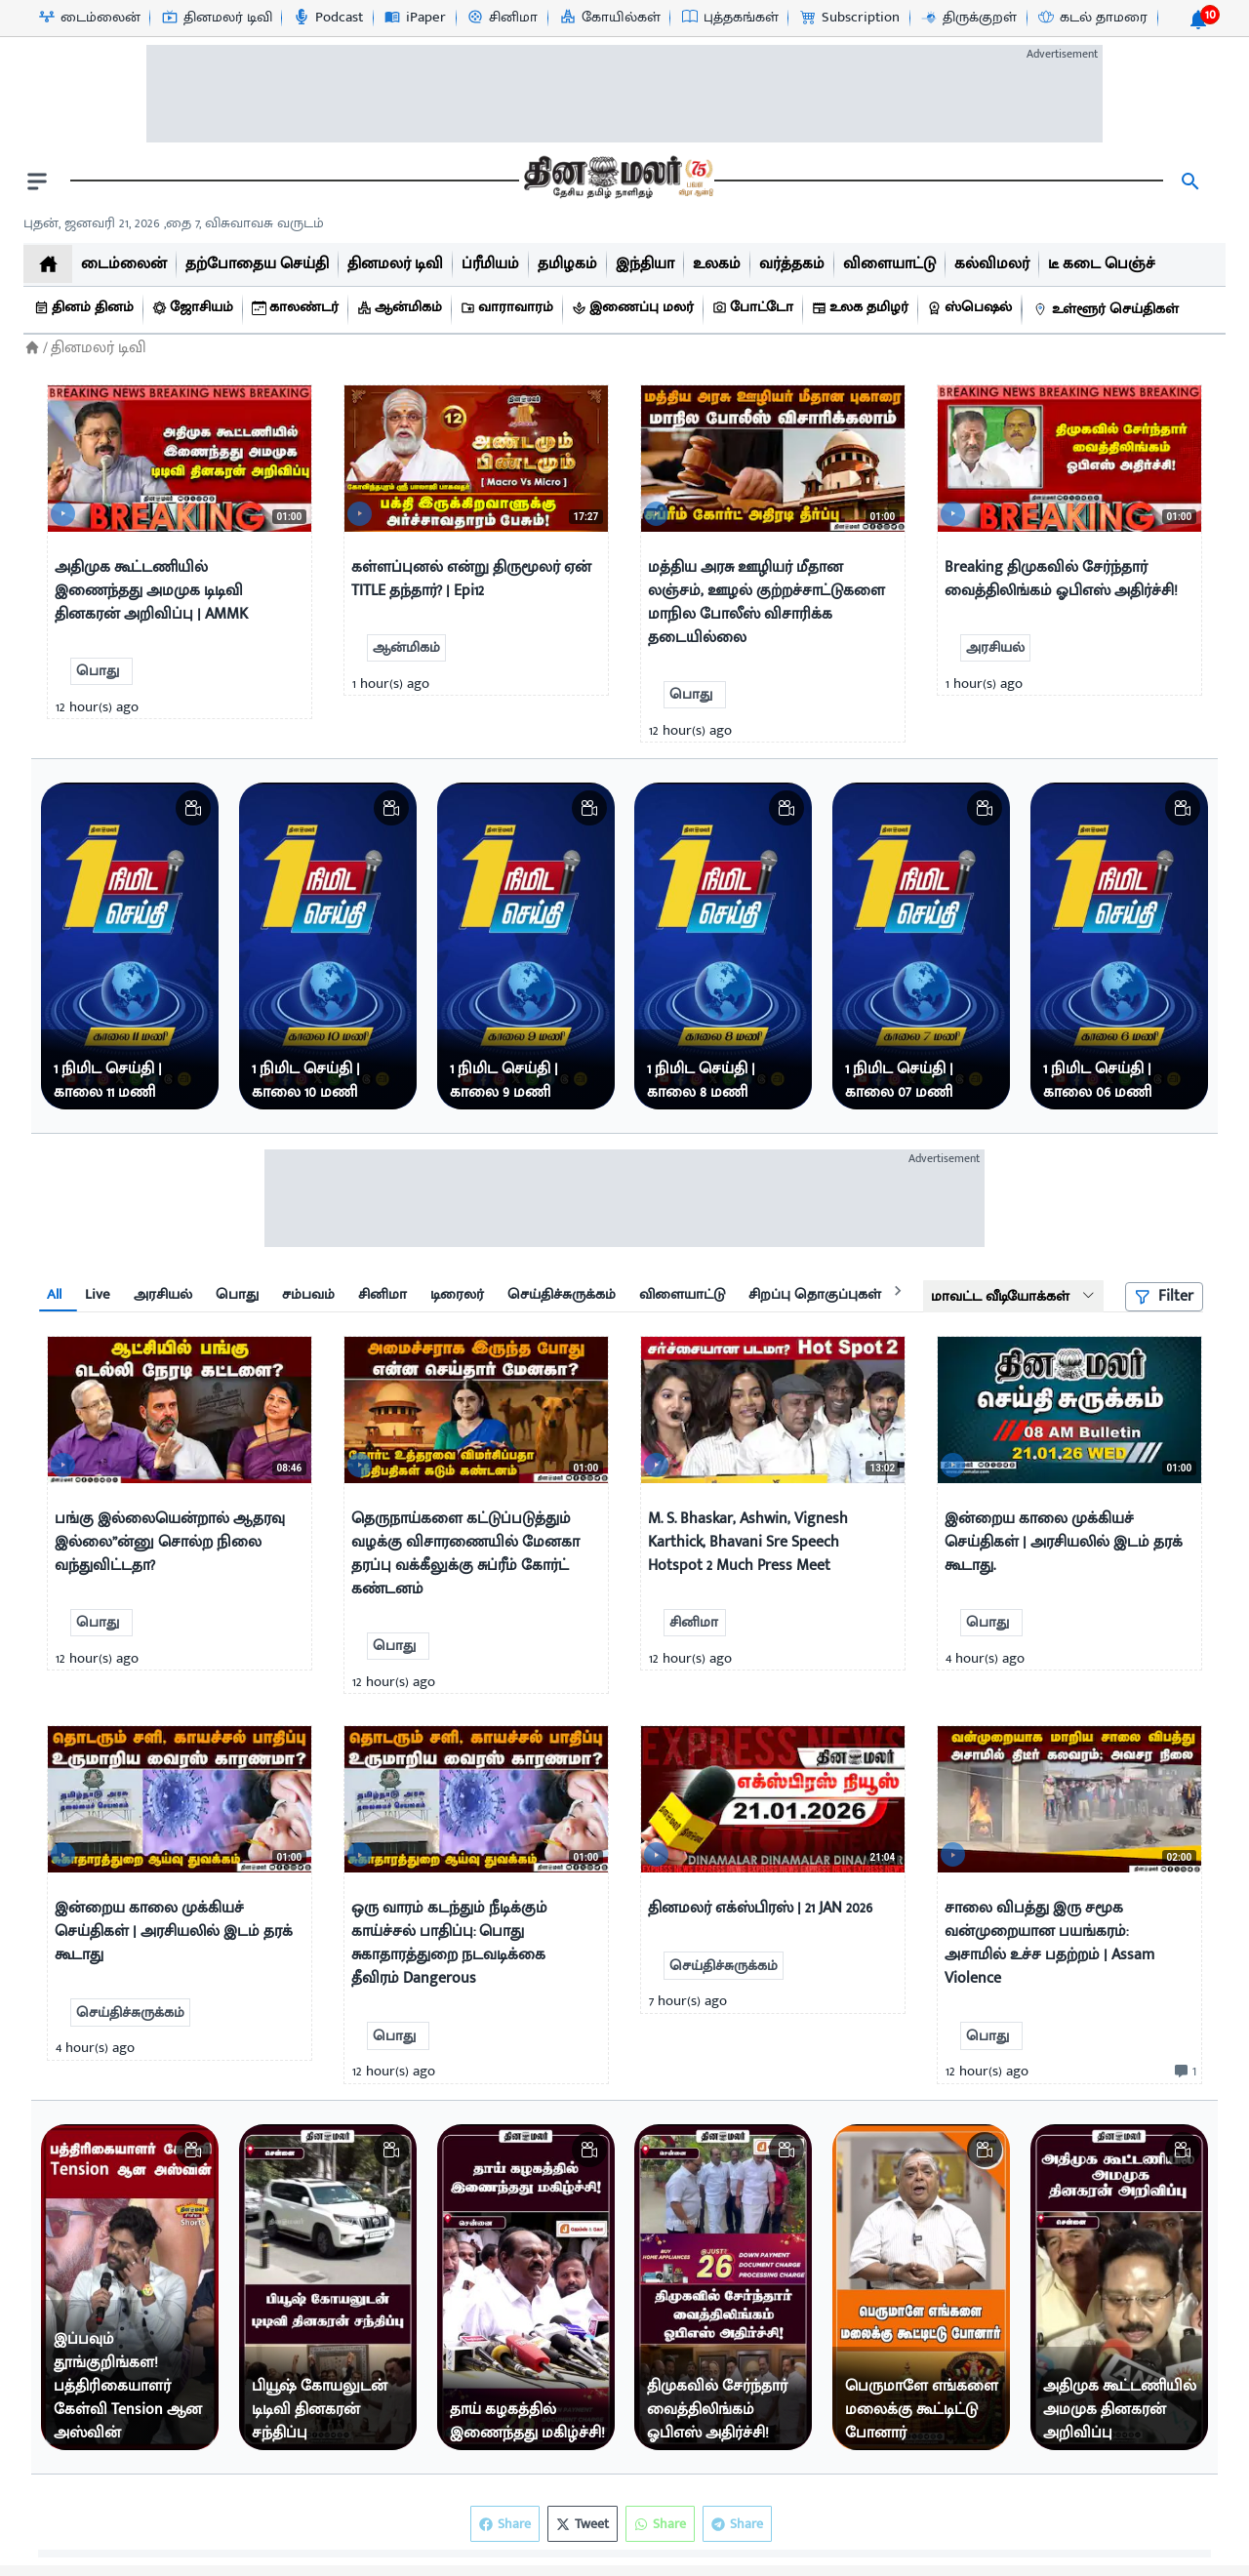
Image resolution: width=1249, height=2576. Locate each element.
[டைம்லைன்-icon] (89, 17)
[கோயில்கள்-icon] (609, 17)
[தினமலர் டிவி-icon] (216, 17)
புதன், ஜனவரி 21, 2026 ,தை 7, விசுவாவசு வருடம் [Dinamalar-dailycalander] (173, 223)
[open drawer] (37, 181)
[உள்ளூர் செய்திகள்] (1108, 310)
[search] (1190, 181)
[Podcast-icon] (327, 17)
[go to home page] (616, 181)
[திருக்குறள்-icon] (968, 17)
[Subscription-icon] (849, 17)
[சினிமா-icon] (501, 17)
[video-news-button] (70, 509)
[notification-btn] (1198, 19)
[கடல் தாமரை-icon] (1092, 17)
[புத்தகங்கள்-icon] (729, 17)
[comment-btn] (1183, 2071)
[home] (47, 264)
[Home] (32, 348)
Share (737, 2524)
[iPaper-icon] (414, 17)
